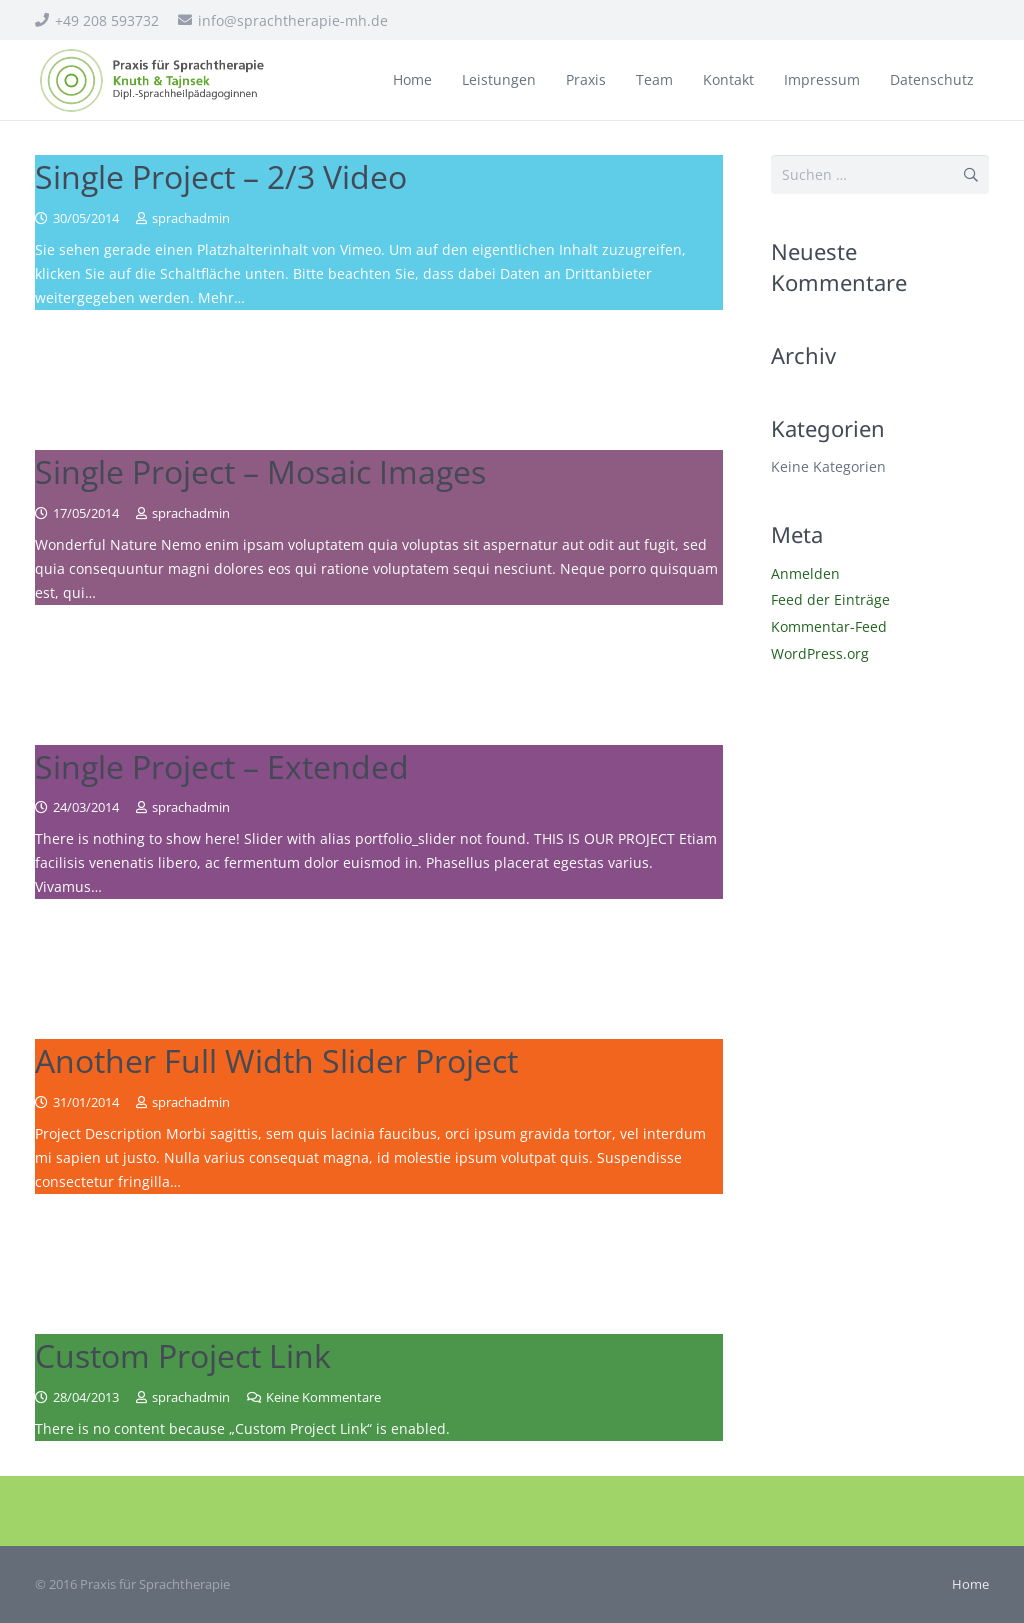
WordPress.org (820, 653)
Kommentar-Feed (829, 626)
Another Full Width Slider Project (276, 1060)
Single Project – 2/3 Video (221, 176)
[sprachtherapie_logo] (153, 80)
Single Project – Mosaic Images (260, 471)
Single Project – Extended (222, 766)
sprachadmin (191, 218)
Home (970, 1584)
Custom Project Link (183, 1355)
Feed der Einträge (830, 599)
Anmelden (805, 573)
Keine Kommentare (323, 1397)
